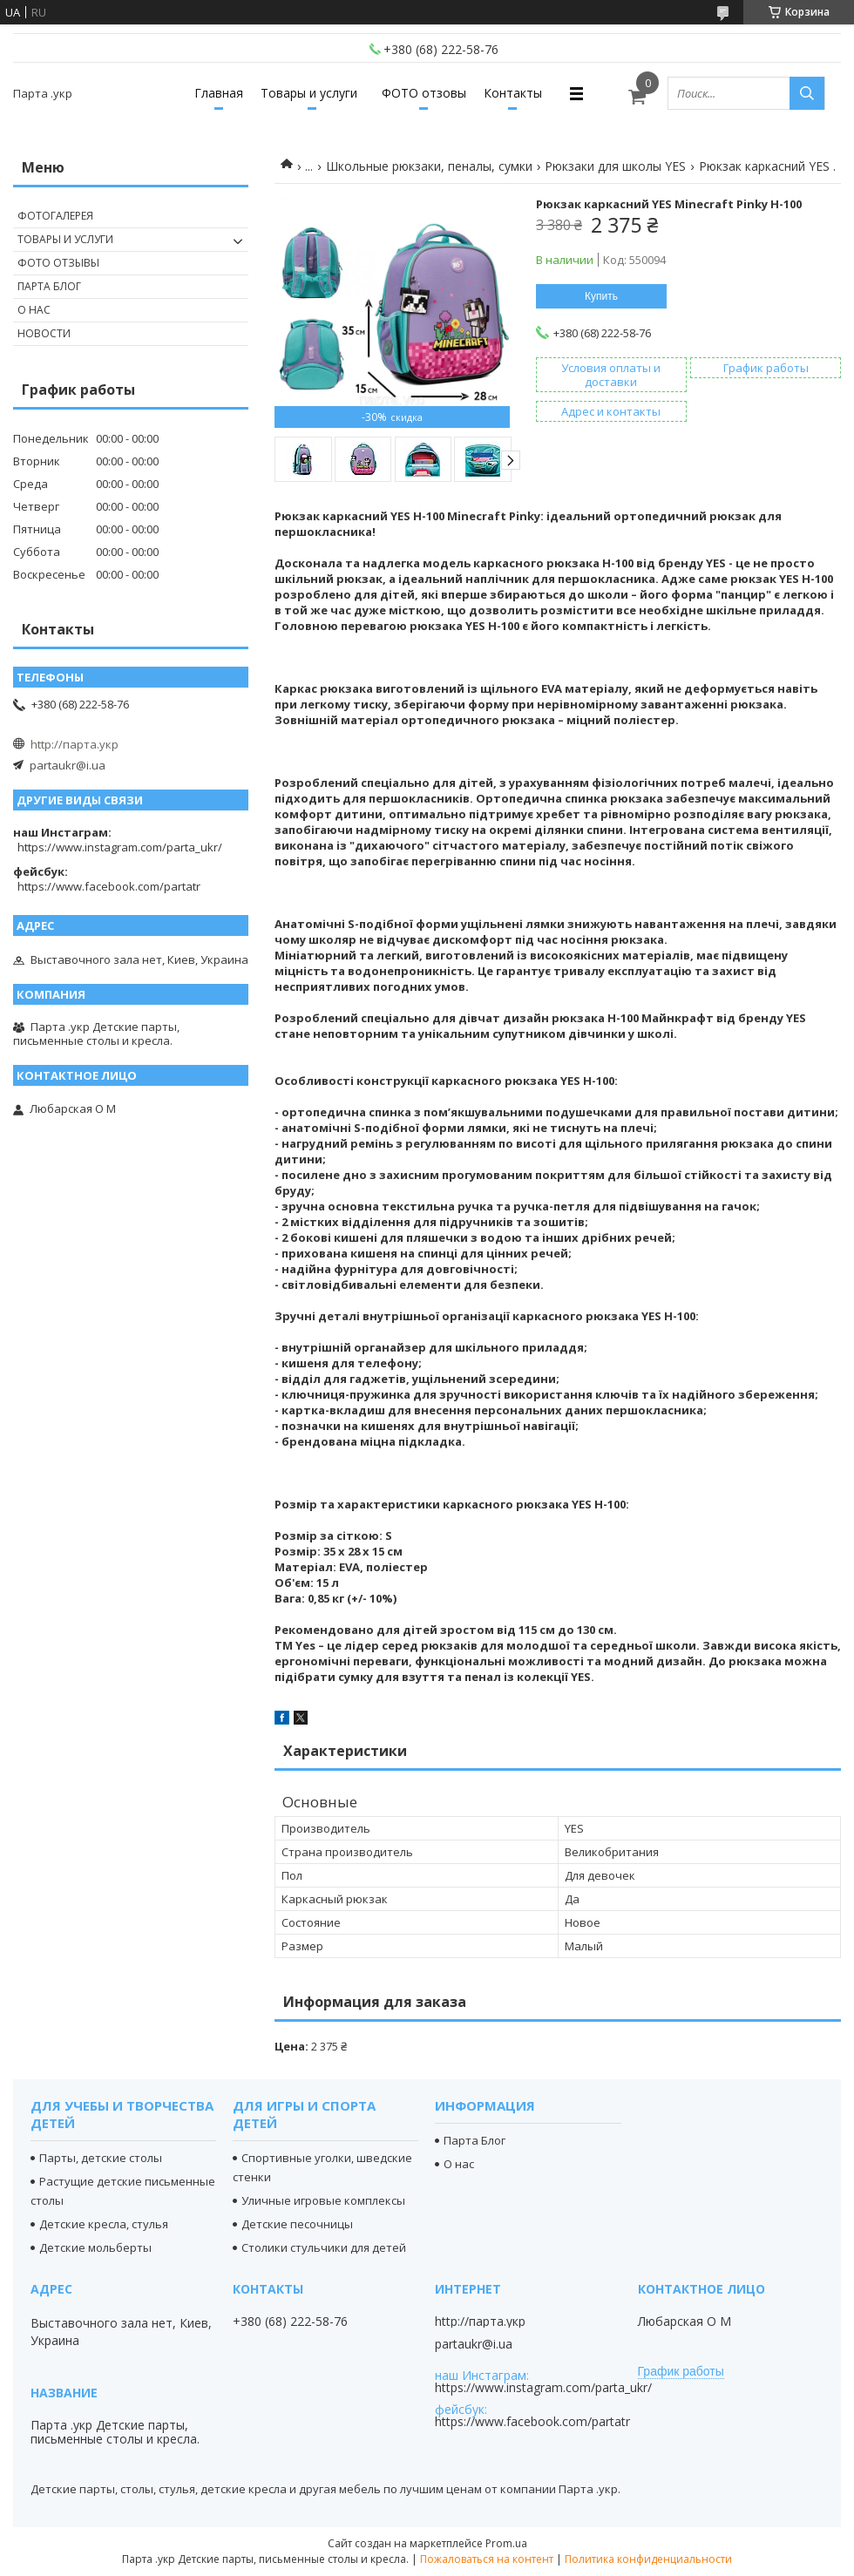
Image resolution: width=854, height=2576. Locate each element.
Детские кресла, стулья (103, 2224)
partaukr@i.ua (67, 765)
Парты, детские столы (100, 2158)
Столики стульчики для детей (323, 2247)
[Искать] (807, 93)
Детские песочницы (297, 2224)
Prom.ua (506, 2543)
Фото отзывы (58, 262)
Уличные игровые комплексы (323, 2200)
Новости (44, 333)
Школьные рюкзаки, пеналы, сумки (429, 166)
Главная (218, 93)
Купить (601, 296)
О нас (34, 309)
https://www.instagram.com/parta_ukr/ (119, 847)
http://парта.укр (74, 744)
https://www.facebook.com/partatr (108, 886)
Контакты (513, 93)
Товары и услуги (309, 93)
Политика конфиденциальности (648, 2559)
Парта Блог (49, 286)
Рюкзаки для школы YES (615, 166)
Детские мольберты (95, 2247)
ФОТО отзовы (424, 93)
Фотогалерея (55, 215)
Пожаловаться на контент (486, 2559)
